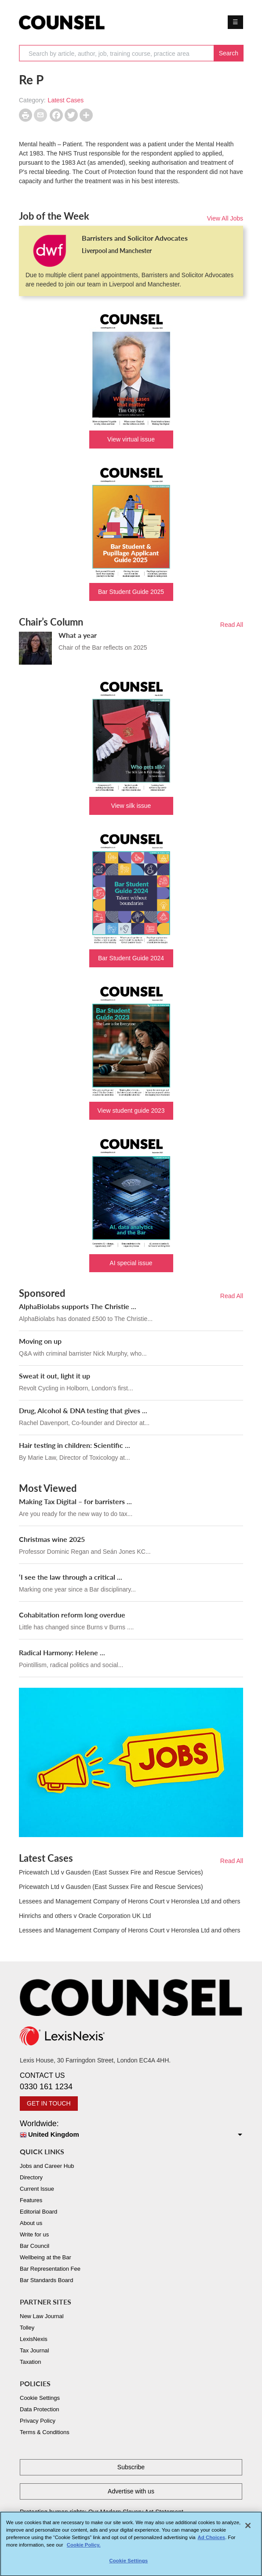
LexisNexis (33, 2339)
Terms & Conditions (44, 2432)
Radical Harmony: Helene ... (62, 1652)
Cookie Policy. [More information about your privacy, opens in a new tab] (84, 2548)
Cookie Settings (40, 2398)
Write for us (34, 2234)
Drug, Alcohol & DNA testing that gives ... (83, 1410)
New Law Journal (42, 2316)
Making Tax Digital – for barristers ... (75, 1501)
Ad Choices (212, 2541)
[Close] (248, 2529)
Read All (231, 624)
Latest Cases (66, 100)
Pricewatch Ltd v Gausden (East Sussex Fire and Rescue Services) (111, 1872)
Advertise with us (131, 2491)
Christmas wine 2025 (52, 1539)
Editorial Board (38, 2211)
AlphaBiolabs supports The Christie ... (77, 1306)
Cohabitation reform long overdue (72, 1614)
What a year (77, 635)
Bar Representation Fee (50, 2268)
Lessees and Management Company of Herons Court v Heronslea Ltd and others (129, 1901)
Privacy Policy (37, 2420)
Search (228, 53)
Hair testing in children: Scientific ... (74, 1445)
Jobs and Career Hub (47, 2166)
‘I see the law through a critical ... (70, 1577)
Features (31, 2200)
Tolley (27, 2327)
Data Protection (39, 2409)
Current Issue (37, 2188)
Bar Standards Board (46, 2280)
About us (31, 2223)
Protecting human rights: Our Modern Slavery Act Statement (101, 2511)
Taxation (30, 2362)
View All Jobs (225, 218)
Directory (31, 2177)
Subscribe (131, 2467)
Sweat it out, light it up (54, 1375)
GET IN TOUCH (49, 2103)
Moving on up (40, 1341)
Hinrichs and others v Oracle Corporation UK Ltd (85, 1915)
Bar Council (34, 2246)
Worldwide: (131, 2129)
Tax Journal (34, 2350)
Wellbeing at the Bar (45, 2257)
